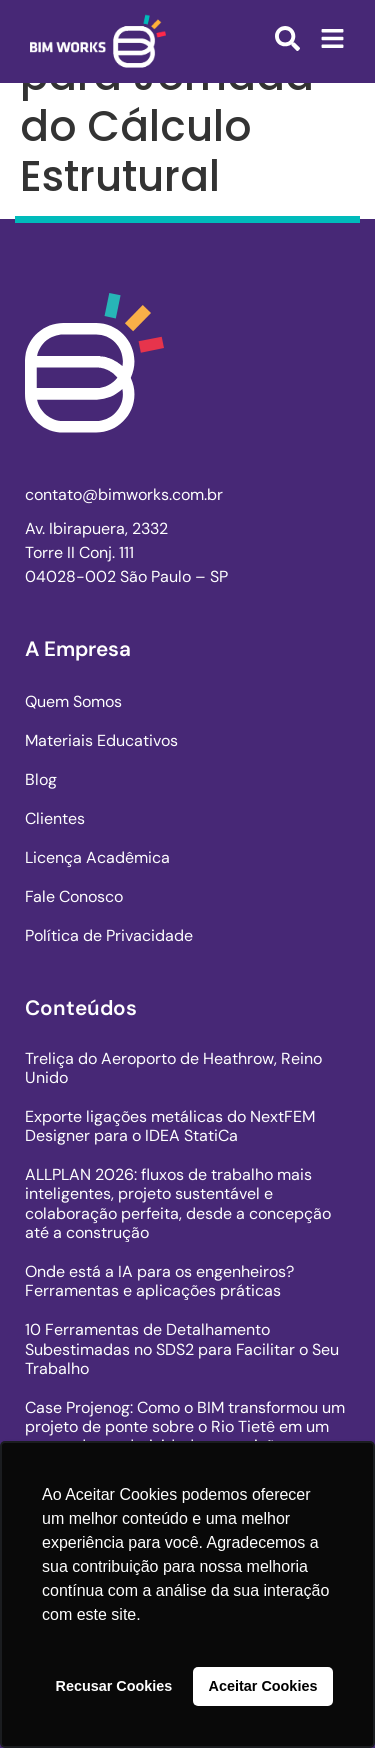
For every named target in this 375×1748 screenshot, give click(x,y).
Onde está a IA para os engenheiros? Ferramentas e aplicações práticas (159, 1281)
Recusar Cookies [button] (114, 1686)
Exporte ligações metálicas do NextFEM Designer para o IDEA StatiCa (170, 1126)
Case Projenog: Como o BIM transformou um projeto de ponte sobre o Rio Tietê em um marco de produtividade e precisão (185, 1426)
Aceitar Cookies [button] (263, 1686)
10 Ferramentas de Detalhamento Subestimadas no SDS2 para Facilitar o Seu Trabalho (182, 1348)
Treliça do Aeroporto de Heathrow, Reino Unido (173, 1068)
